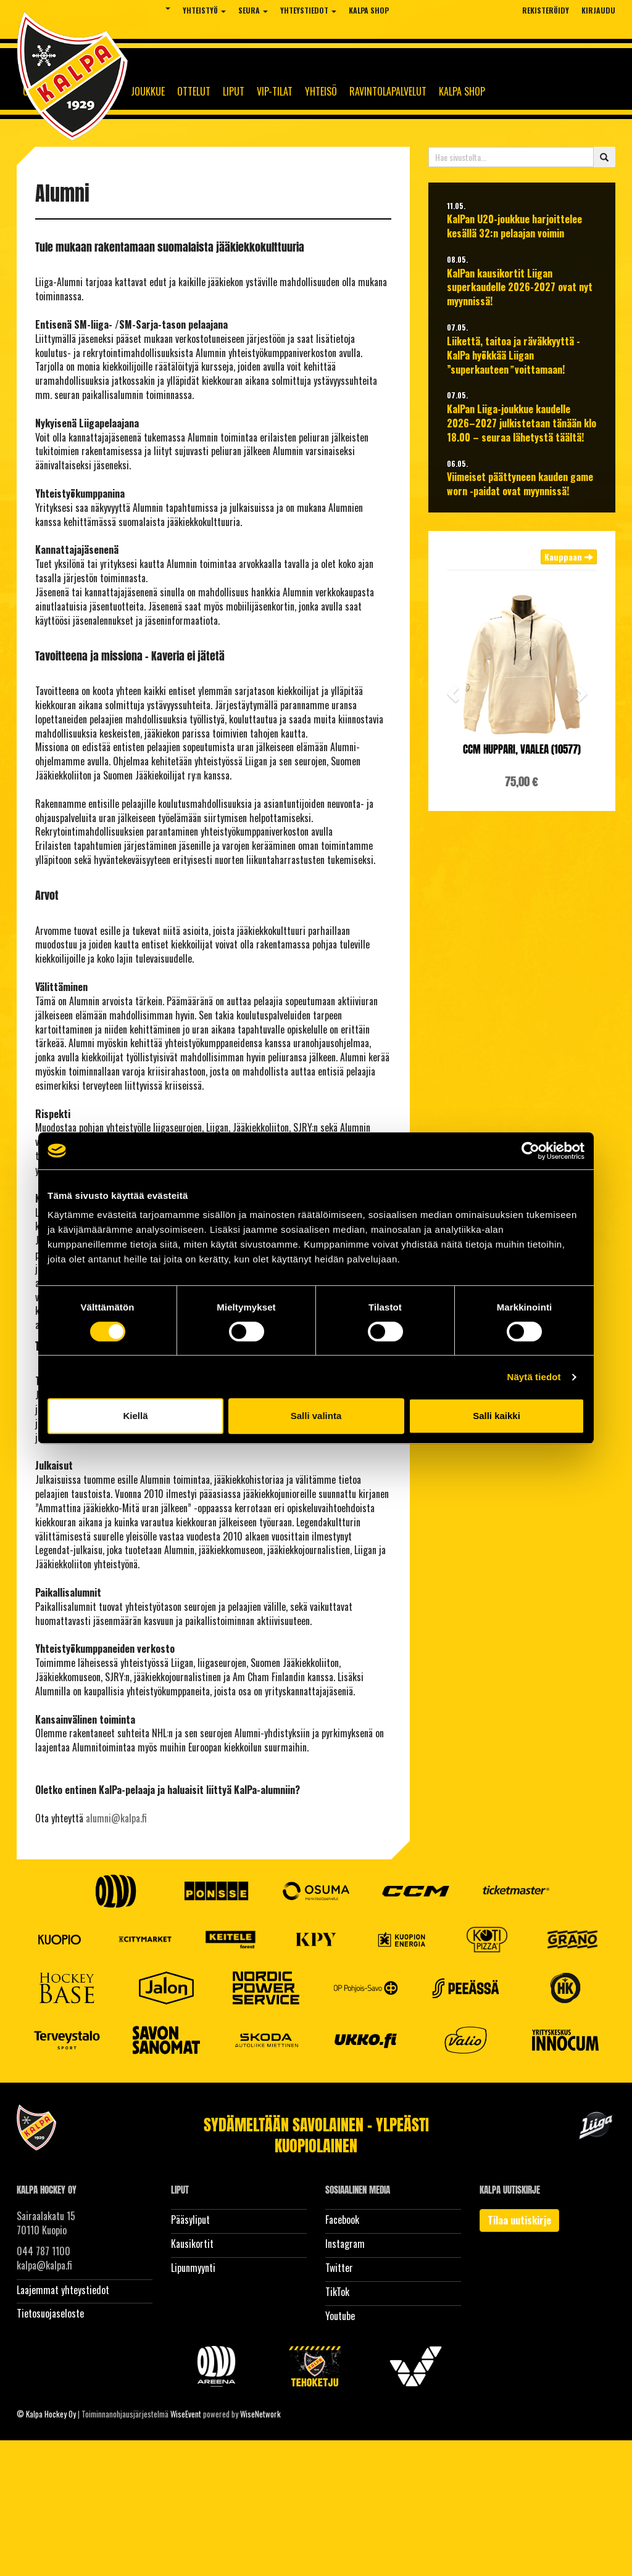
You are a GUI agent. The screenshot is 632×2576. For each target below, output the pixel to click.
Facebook (342, 2219)
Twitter (339, 2267)
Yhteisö (321, 91)
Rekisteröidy (545, 10)
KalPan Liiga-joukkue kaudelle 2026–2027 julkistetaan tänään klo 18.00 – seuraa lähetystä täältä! (521, 423)
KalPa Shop (369, 10)
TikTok (337, 2291)
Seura (253, 10)
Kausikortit (192, 2243)
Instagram (345, 2243)
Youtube (340, 2315)
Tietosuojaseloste (50, 2313)
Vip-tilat (275, 91)
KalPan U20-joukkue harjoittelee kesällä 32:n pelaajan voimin (514, 226)
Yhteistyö (204, 10)
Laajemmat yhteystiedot (63, 2289)
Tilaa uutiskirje (519, 2220)
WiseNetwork (260, 2414)
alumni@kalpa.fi (116, 1818)
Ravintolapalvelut (387, 91)
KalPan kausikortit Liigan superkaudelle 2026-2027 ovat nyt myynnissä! (519, 287)
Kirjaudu (598, 10)
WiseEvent (185, 2414)
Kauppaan (568, 556)
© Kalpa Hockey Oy (46, 2414)
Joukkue (148, 91)
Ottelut (193, 91)
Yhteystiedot (308, 10)
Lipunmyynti (193, 2267)
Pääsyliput (190, 2219)
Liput (233, 91)
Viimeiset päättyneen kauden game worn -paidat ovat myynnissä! (520, 484)
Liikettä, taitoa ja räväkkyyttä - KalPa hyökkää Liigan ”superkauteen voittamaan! (513, 355)
